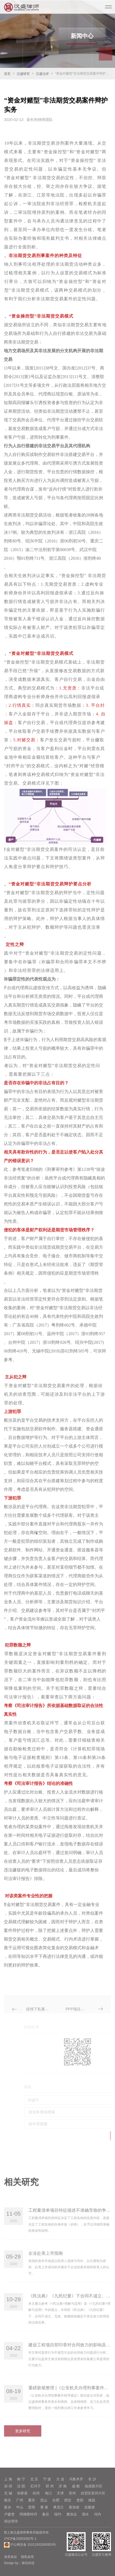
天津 (60, 2493)
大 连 (60, 2479)
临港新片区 (93, 2486)
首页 (7, 74)
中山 (19, 2507)
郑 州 (50, 2486)
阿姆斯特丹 (28, 2514)
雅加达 (71, 2514)
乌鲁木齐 (76, 2479)
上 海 (8, 2479)
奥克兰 (58, 2507)
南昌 (91, 2500)
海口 (48, 2493)
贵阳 (79, 2500)
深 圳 (8, 2486)
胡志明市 (11, 2521)
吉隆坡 (89, 2507)
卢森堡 (9, 2514)
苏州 (72, 2493)
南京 (7, 2500)
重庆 (31, 2500)
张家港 (22, 2493)
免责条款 (10, 2557)
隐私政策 (27, 2557)
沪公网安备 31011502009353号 (30, 2545)
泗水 (85, 2514)
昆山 (43, 2500)
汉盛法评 (42, 74)
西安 (67, 2500)
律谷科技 (28, 2563)
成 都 (76, 2486)
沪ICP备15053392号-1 (20, 2539)
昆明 (31, 2507)
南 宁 (21, 2479)
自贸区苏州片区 (93, 2493)
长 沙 (92, 2479)
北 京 (34, 2479)
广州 (19, 2500)
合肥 (55, 2500)
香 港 (44, 2507)
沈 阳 (21, 2486)
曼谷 (45, 2514)
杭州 (36, 2493)
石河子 (35, 2486)
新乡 (7, 2507)
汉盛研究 (23, 74)
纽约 (57, 2514)
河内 (97, 2514)
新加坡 (74, 2507)
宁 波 (47, 2479)
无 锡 (8, 2493)
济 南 (63, 2486)
